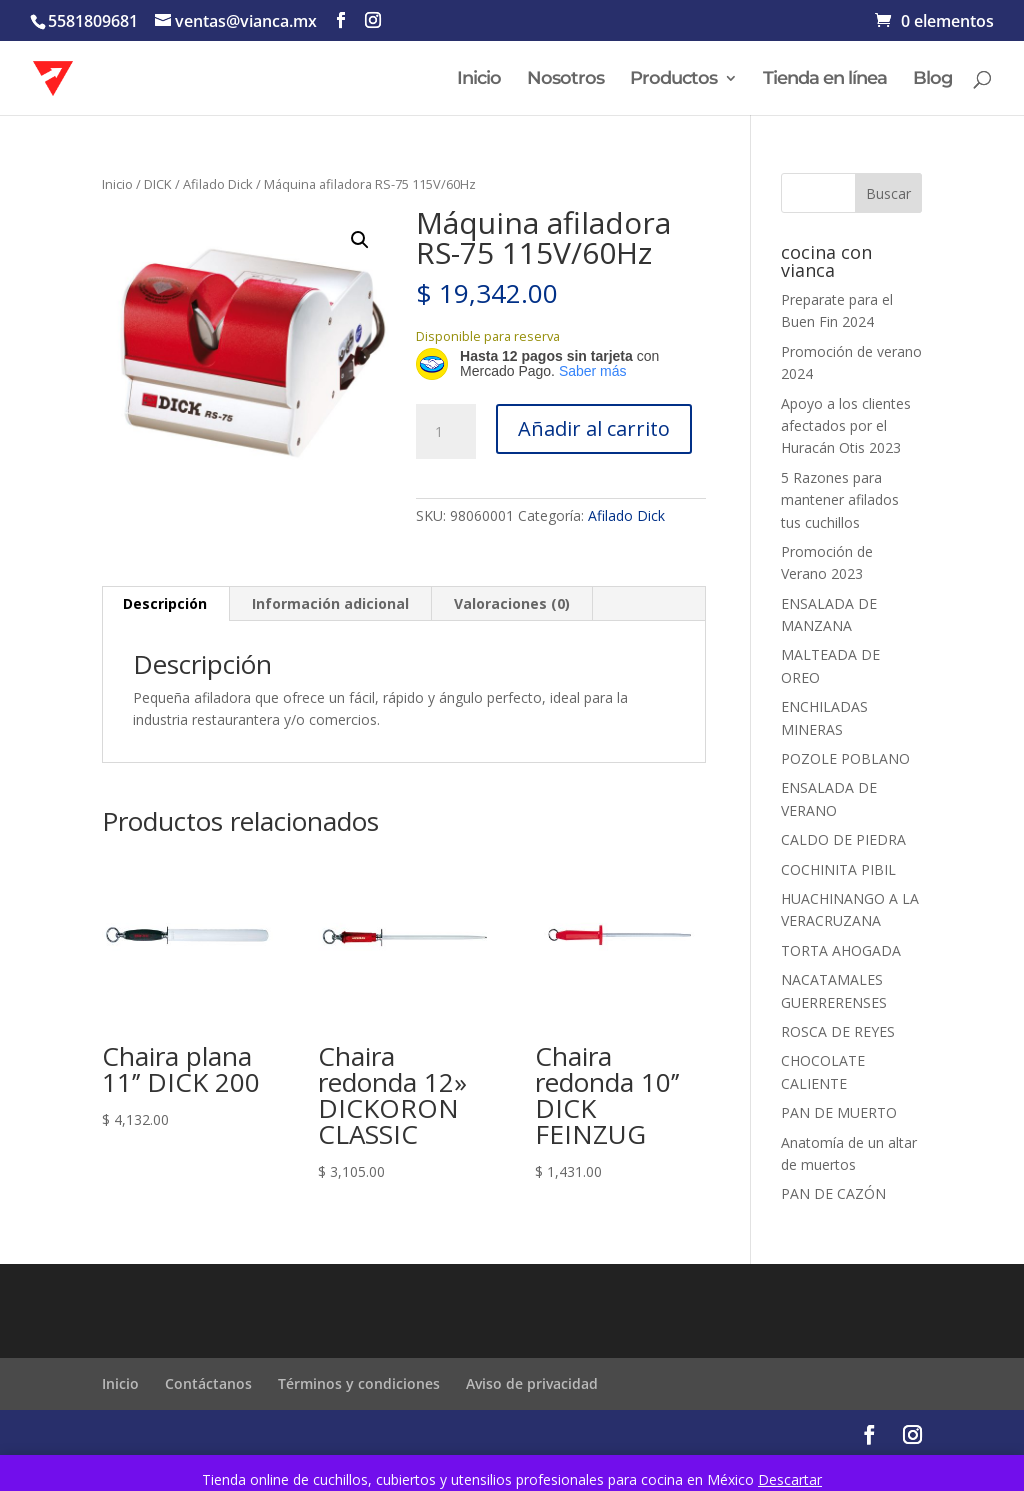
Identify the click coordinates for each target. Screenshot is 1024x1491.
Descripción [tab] (165, 603)
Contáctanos (208, 1383)
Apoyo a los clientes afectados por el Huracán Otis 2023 (846, 426)
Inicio (479, 80)
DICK (158, 184)
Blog (932, 80)
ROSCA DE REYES (838, 1031)
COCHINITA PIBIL (838, 869)
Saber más (593, 371)
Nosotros (565, 80)
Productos (673, 80)
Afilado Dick (218, 184)
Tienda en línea (825, 80)
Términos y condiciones (359, 1383)
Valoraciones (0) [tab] (512, 603)
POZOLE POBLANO (845, 758)
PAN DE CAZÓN (833, 1193)
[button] (360, 240)
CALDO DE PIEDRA (843, 839)
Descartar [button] (790, 1479)
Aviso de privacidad (532, 1383)
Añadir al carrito (594, 428)
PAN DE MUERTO (839, 1112)
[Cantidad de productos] (446, 432)
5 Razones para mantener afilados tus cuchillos (840, 500)
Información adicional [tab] (330, 603)
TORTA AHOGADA (841, 950)
